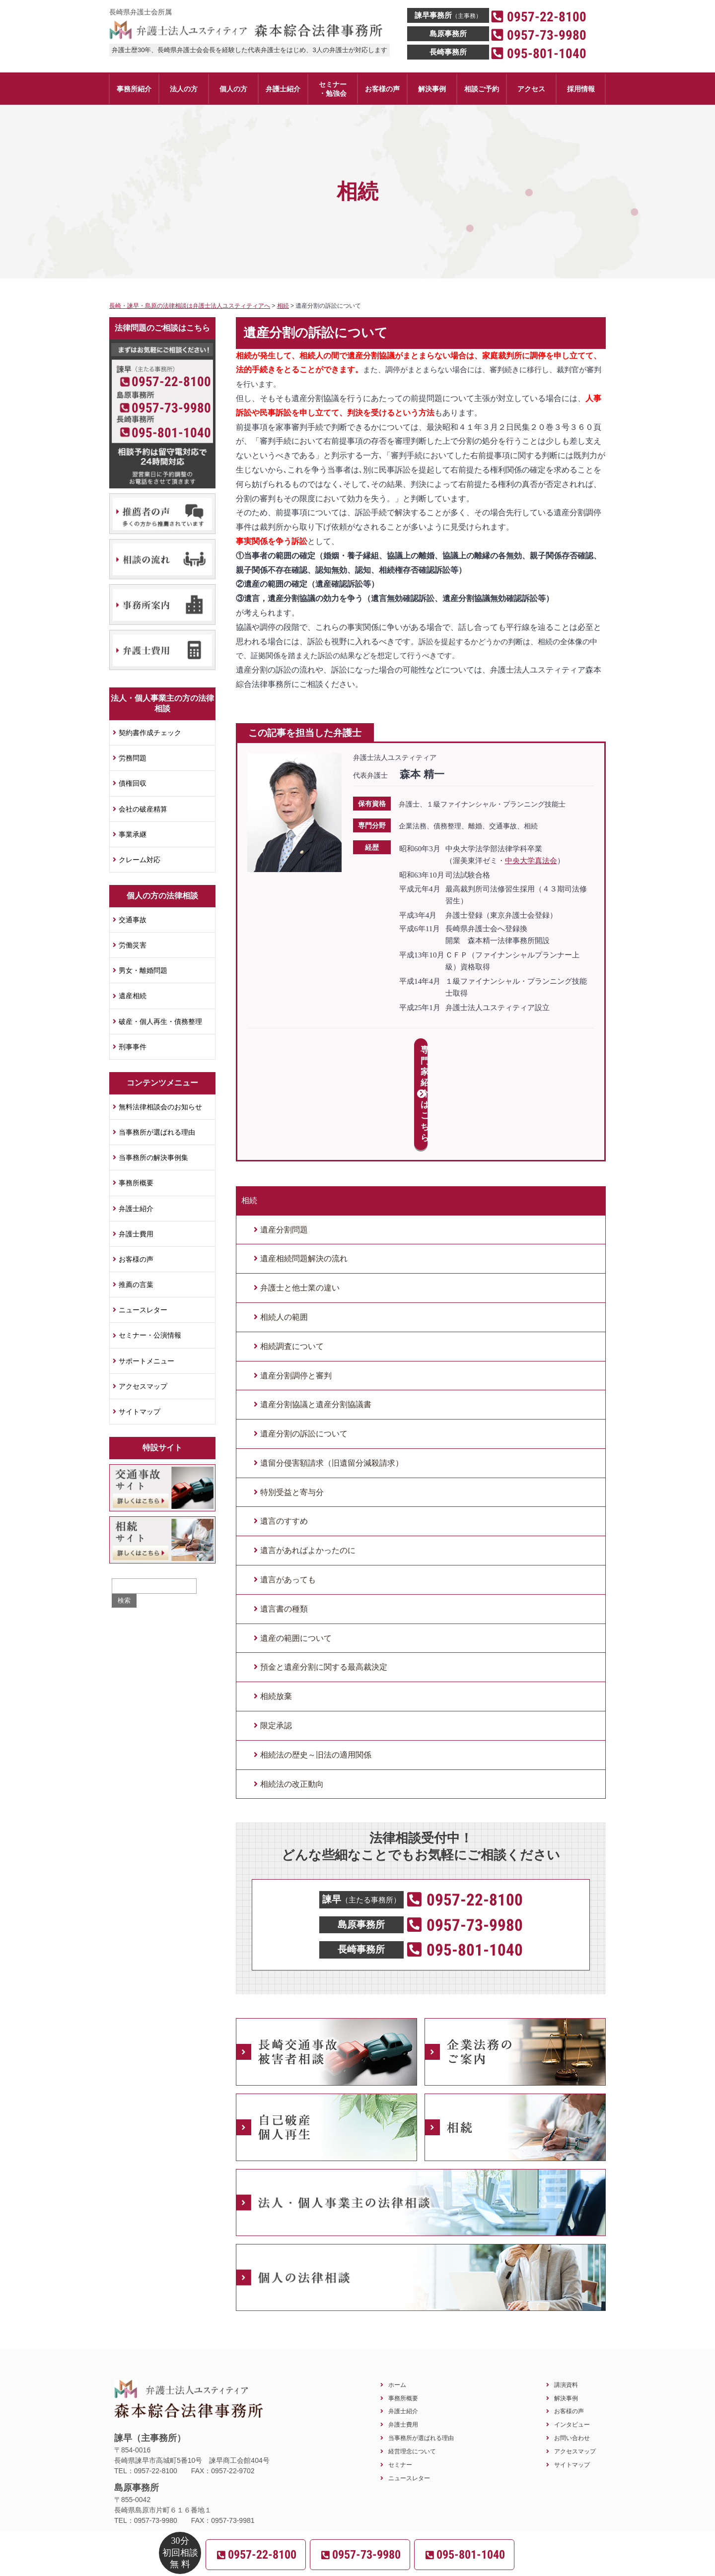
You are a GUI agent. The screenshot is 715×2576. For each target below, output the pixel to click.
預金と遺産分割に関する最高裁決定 (323, 1579)
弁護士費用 (136, 1234)
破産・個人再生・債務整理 (160, 1021)
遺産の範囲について (296, 1550)
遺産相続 (132, 996)
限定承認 (276, 1637)
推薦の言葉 (136, 1284)
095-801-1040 (171, 432)
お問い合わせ (572, 2350)
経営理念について (412, 2363)
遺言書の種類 (284, 1521)
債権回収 (132, 783)
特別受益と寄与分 (292, 1404)
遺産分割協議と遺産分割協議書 (315, 1317)
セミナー (400, 2376)
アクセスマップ (143, 1386)
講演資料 (566, 2297)
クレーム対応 (139, 860)
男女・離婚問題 (143, 970)
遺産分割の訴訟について (304, 1346)
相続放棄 (276, 1609)
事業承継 (132, 834)
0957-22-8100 (171, 381)
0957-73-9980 (171, 408)
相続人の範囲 (284, 1229)
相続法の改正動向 (292, 1696)
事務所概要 (136, 1183)
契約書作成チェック (150, 733)
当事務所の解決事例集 (153, 1157)
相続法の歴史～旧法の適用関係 (315, 1667)
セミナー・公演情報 (150, 1335)
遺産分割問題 (284, 1142)
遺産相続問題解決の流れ (304, 1171)
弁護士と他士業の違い (300, 1200)
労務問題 (132, 758)
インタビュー (572, 2337)
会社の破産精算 (143, 809)
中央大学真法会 (531, 860)
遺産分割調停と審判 (296, 1288)
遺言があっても (288, 1492)
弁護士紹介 (136, 1209)
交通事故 (132, 920)
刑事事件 (132, 1047)
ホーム (397, 2297)
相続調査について (292, 1258)
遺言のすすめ (284, 1433)
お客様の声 (136, 1259)
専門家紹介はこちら (421, 1050)
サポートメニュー (146, 1361)
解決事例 (566, 2310)
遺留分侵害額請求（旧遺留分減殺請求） (331, 1375)
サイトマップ (139, 1412)
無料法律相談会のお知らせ (160, 1107)
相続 (249, 1112)
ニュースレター (143, 1310)
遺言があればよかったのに (308, 1463)
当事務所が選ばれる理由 (157, 1132)
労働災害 (132, 945)
